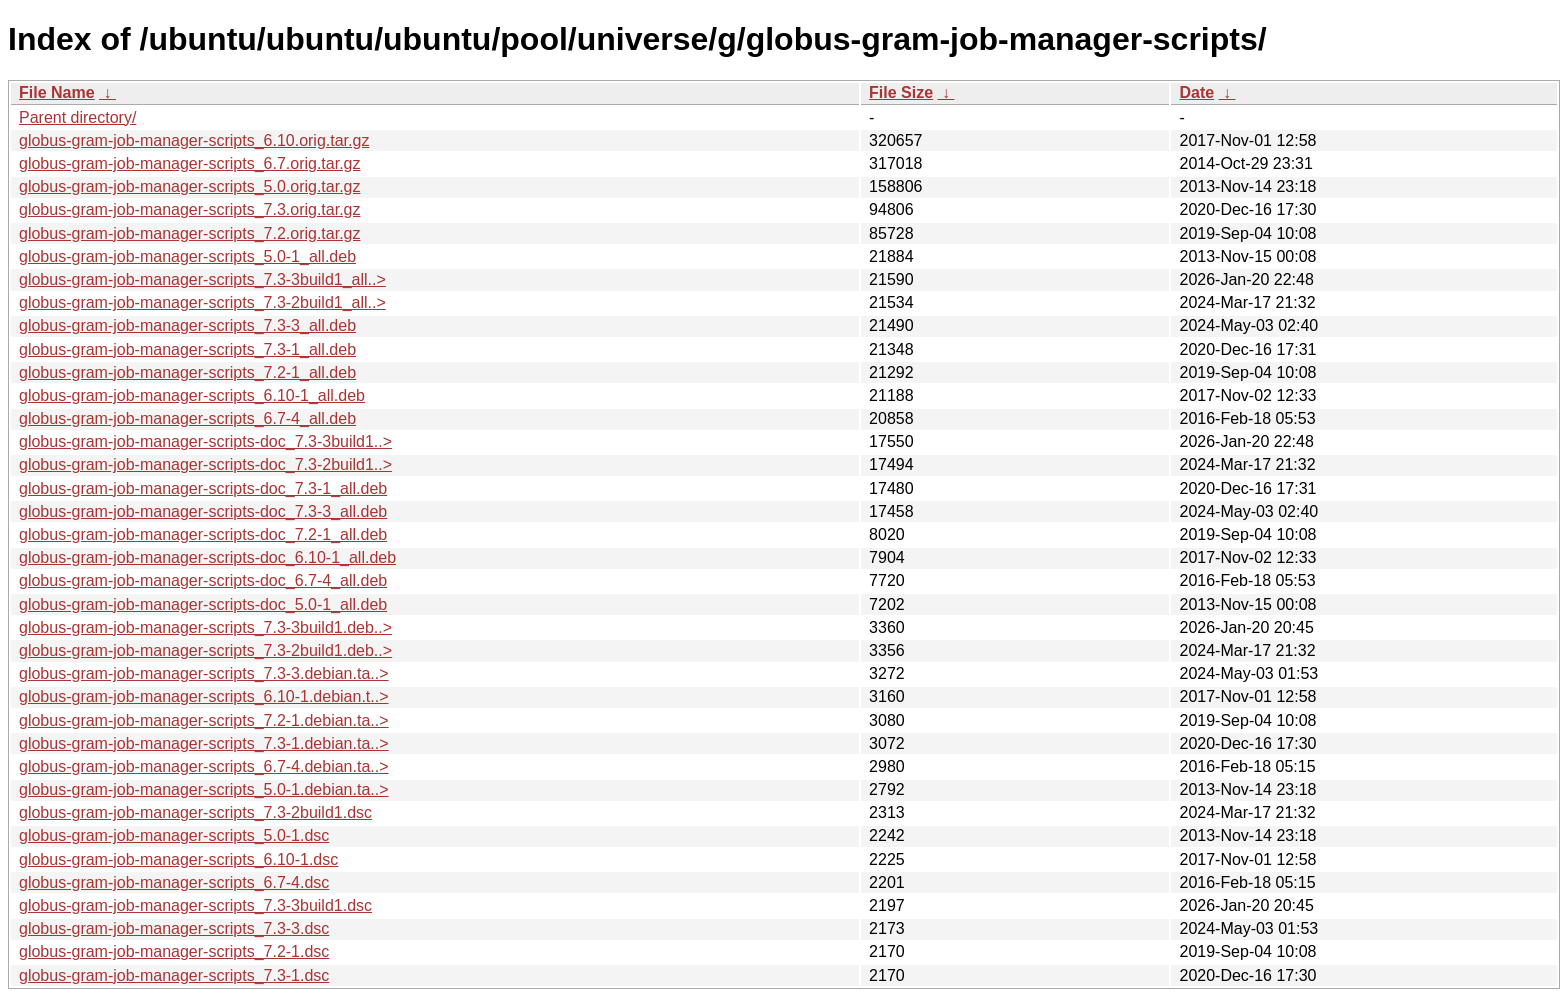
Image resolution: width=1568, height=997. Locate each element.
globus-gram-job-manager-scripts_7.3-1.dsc (174, 975)
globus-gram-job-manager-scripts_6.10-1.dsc (178, 859)
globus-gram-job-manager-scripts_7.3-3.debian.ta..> (204, 673)
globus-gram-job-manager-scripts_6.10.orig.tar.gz (194, 140)
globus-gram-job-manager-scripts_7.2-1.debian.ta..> (204, 720)
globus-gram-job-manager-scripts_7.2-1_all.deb (187, 372)
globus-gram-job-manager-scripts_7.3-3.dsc (174, 928)
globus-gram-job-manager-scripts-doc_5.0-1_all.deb (203, 604)
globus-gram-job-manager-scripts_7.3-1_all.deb (187, 349)
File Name (57, 92)
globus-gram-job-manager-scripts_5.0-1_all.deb (187, 256)
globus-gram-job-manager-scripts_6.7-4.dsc (174, 882)
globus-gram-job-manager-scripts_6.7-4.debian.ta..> (204, 766)
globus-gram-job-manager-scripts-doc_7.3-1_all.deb (203, 488)
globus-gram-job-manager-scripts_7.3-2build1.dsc (195, 812)
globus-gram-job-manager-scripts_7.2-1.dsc (174, 951)
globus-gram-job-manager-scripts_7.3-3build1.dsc (195, 905)
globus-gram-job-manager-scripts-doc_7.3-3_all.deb (203, 511)
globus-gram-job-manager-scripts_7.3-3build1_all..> (202, 279)
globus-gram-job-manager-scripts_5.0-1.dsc (174, 835)
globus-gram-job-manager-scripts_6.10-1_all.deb (192, 395)
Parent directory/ (77, 117)
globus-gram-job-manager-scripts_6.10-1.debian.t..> (204, 696)
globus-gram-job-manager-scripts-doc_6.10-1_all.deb (207, 557)
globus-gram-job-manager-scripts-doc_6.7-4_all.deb (203, 580)
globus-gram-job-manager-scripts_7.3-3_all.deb (187, 325)
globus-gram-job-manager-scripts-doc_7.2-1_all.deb (203, 534)
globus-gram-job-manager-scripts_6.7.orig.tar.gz (189, 163)
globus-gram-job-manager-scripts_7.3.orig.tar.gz (189, 209)
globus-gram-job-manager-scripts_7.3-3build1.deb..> (205, 627)
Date (1196, 92)
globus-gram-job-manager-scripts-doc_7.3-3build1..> (205, 441)
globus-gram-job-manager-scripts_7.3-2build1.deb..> (205, 650)
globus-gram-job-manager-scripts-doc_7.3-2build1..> (205, 464)
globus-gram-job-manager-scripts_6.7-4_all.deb (187, 418)
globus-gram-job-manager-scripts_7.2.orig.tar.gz (189, 233)
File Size (901, 92)
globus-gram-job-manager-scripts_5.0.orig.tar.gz (189, 186)
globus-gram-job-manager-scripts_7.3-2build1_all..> (202, 302)
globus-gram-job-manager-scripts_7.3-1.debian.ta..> (204, 743)
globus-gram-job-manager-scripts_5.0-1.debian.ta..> (204, 789)
